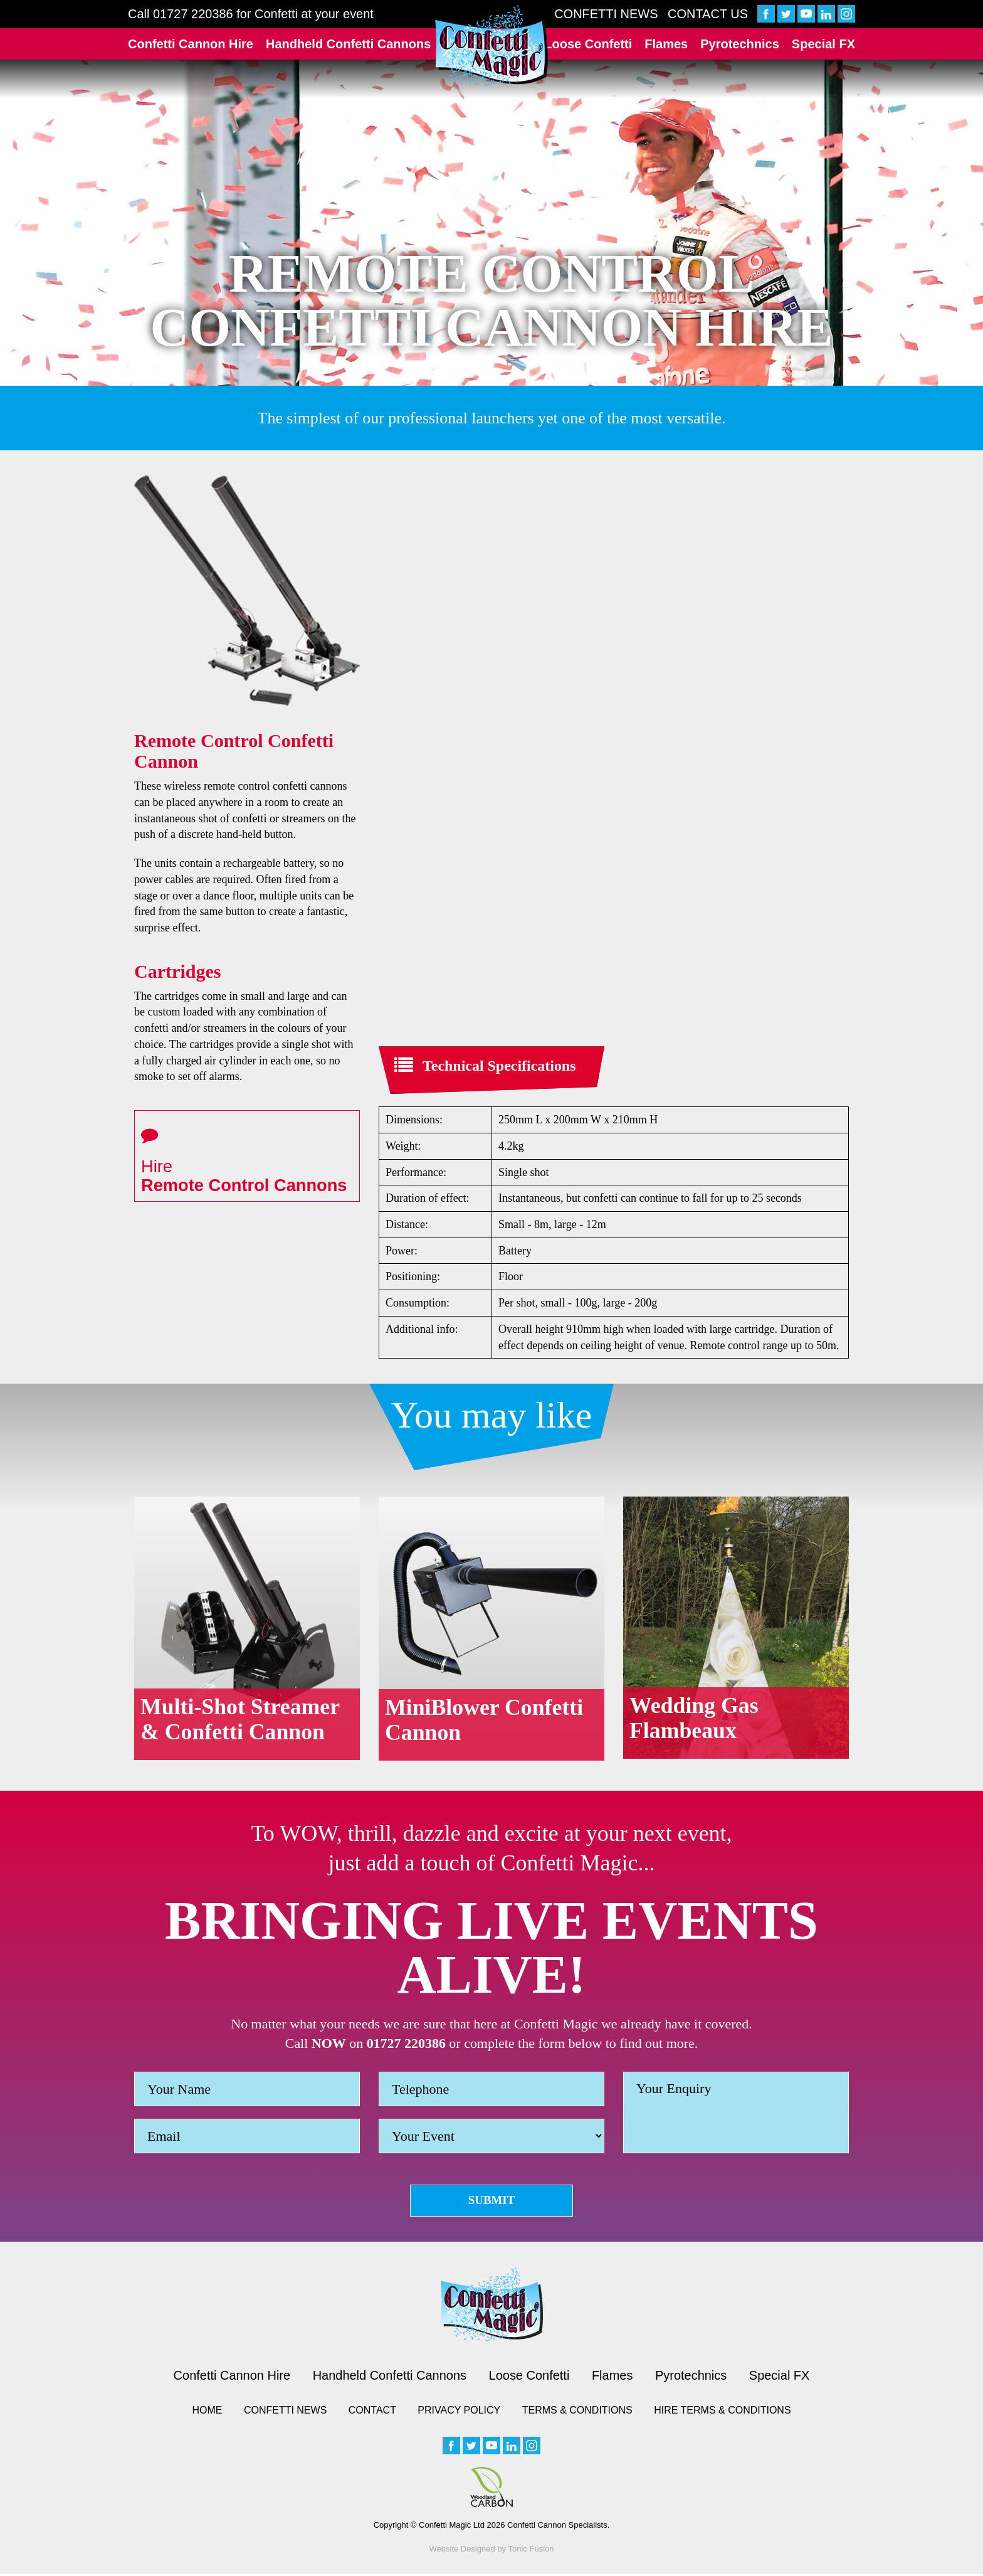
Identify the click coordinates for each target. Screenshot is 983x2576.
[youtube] (806, 14)
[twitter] (786, 14)
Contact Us (708, 14)
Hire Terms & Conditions (722, 2412)
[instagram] (846, 14)
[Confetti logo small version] (492, 2306)
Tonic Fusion (531, 2550)
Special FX (823, 44)
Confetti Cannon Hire (190, 44)
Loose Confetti (588, 44)
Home (207, 2412)
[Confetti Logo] (491, 46)
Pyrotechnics (739, 44)
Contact (372, 2412)
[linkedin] (826, 14)
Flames (666, 44)
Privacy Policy (459, 2412)
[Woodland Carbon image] (491, 2489)
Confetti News (606, 14)
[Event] (491, 2136)
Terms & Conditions (577, 2412)
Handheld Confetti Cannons (348, 44)
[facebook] (766, 14)
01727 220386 (193, 14)
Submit (492, 2201)
